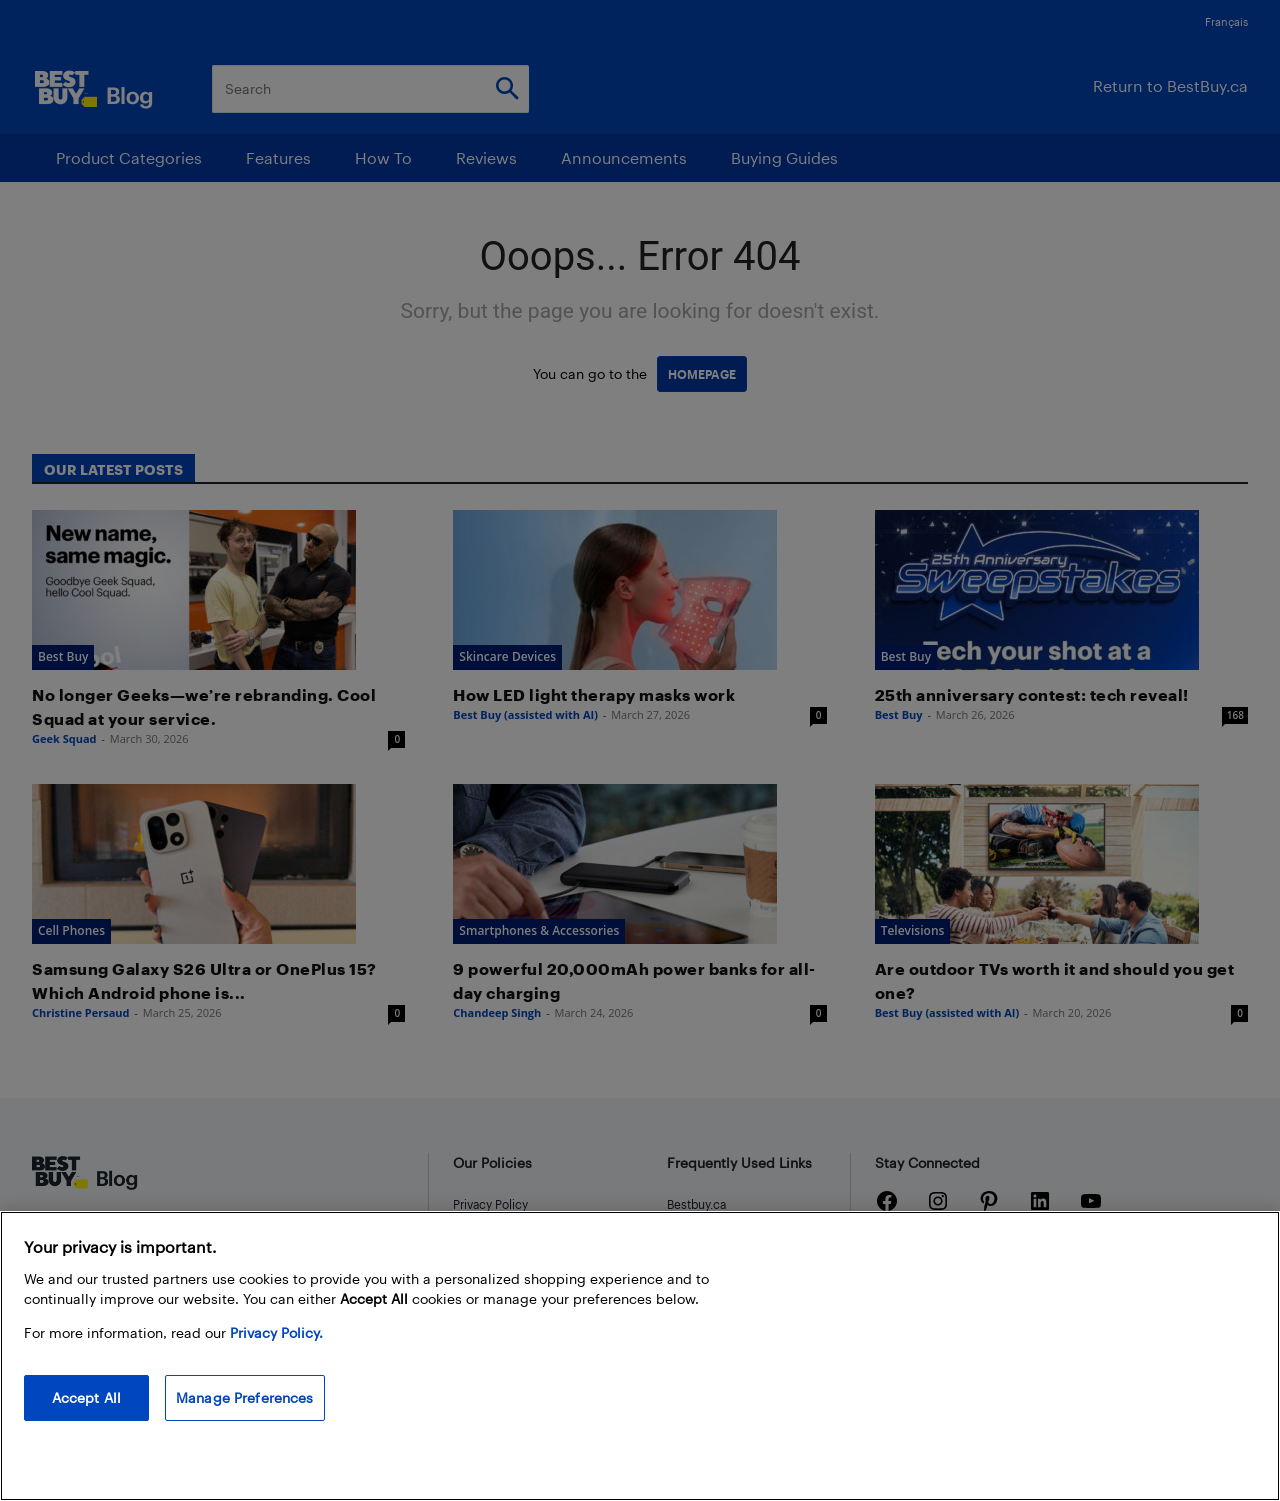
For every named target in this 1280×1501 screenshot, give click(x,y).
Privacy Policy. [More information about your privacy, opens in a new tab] (276, 1332)
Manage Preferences (245, 1397)
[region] (640, 1356)
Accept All (86, 1397)
